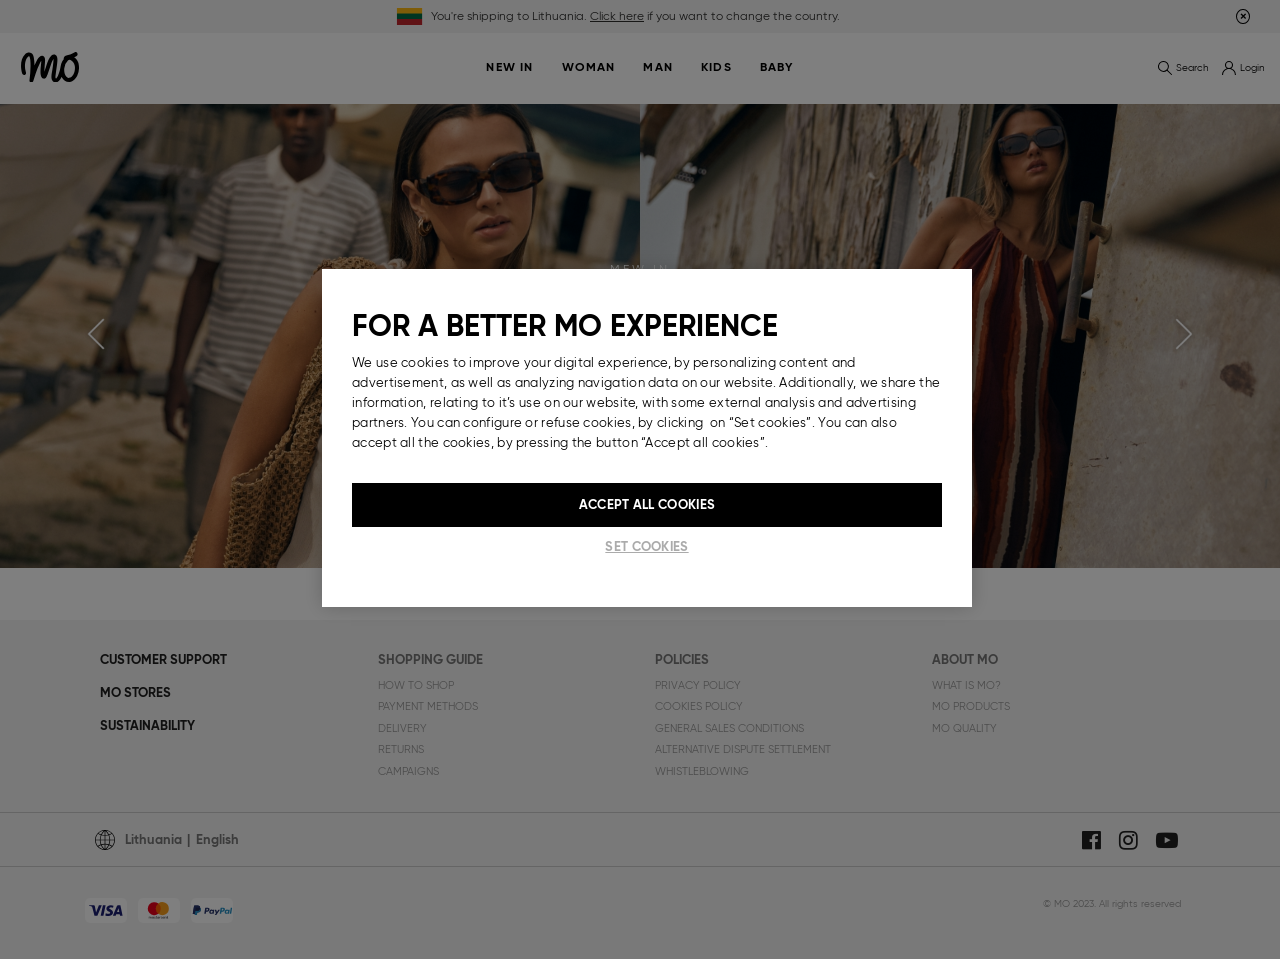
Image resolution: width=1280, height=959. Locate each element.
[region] (647, 438)
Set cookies (646, 546)
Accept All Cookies (647, 504)
